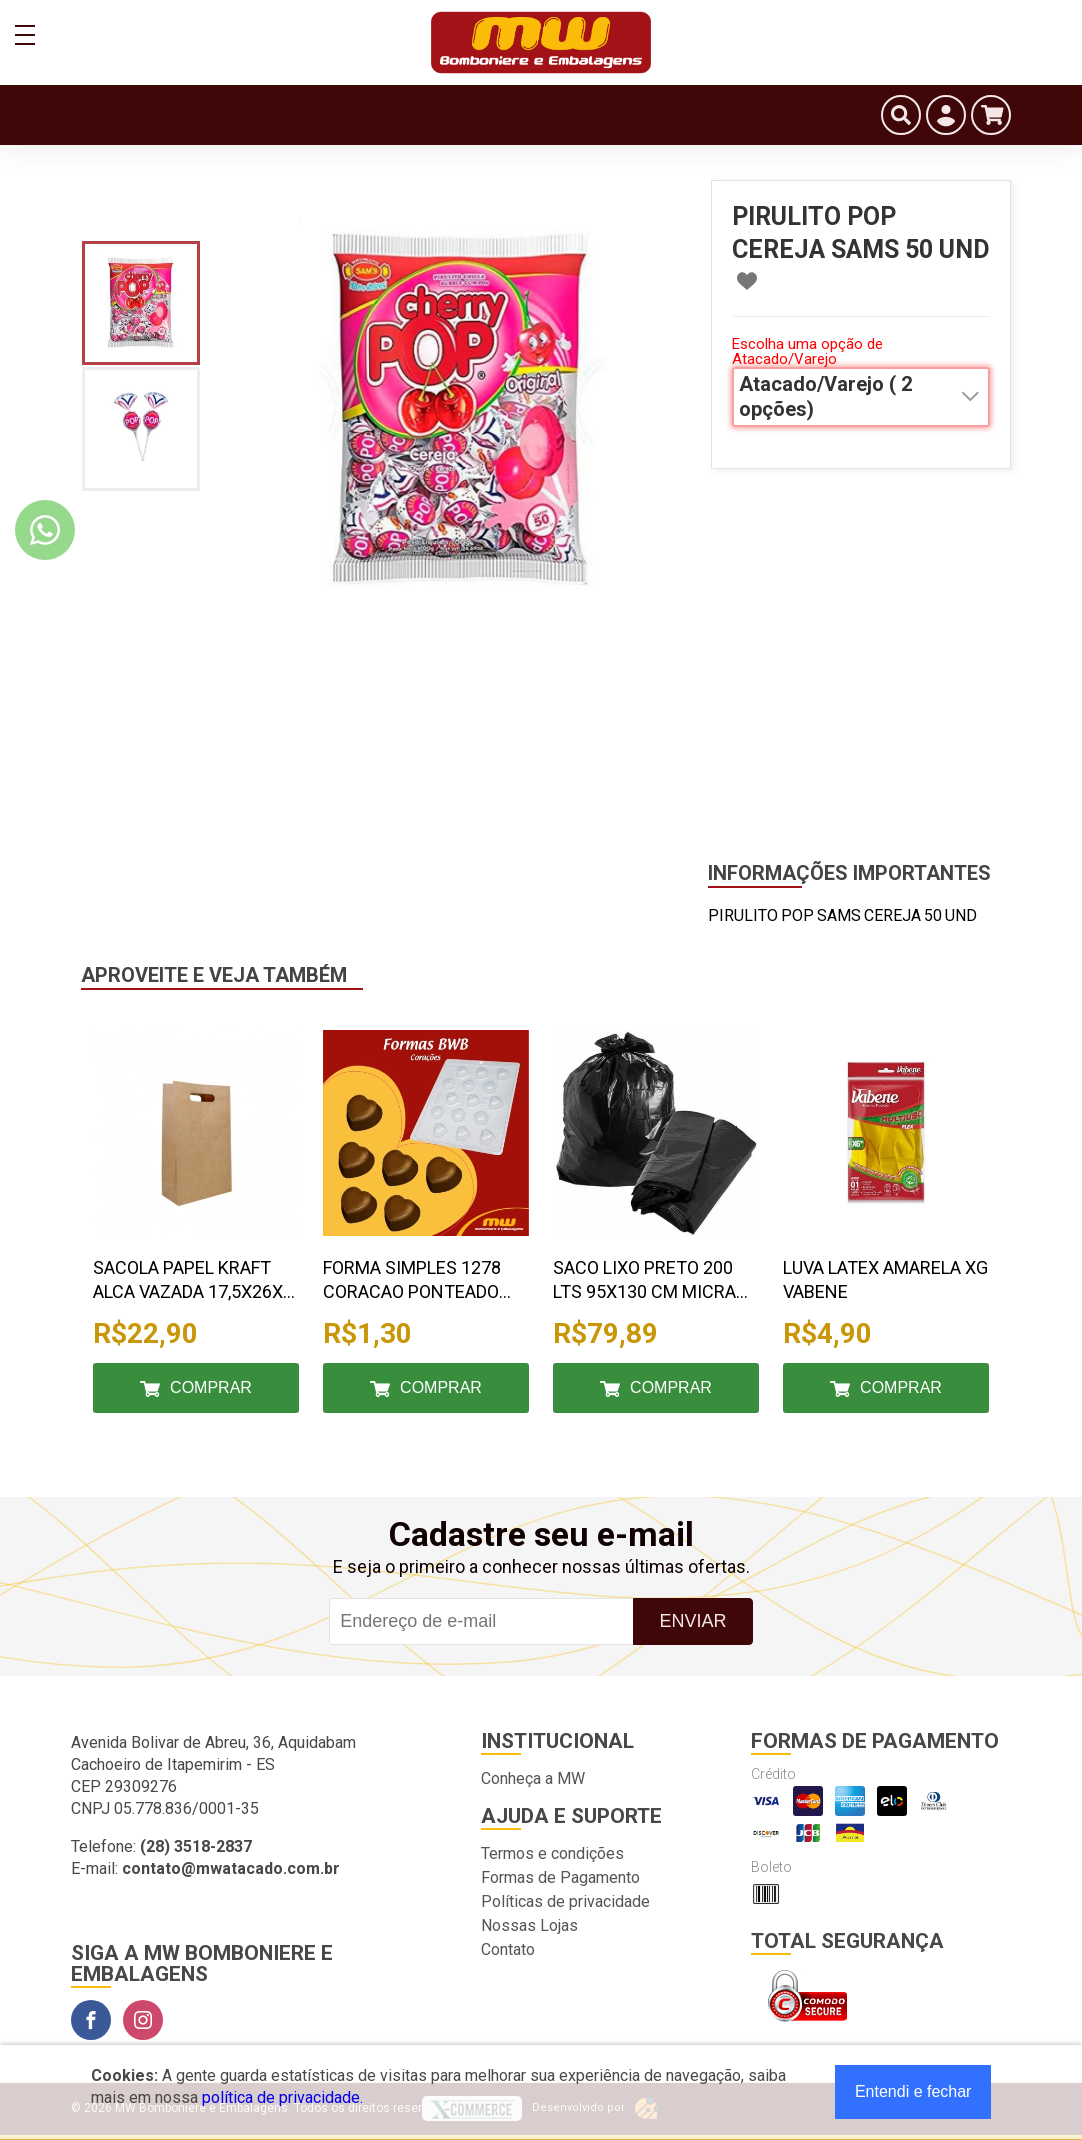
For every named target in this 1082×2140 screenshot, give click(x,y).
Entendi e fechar (913, 2091)
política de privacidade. (282, 2097)
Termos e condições (552, 1853)
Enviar (692, 1621)
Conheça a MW (533, 1778)
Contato (508, 1949)
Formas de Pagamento (560, 1877)
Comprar (211, 1387)
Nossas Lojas (529, 1925)
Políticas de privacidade (565, 1901)
